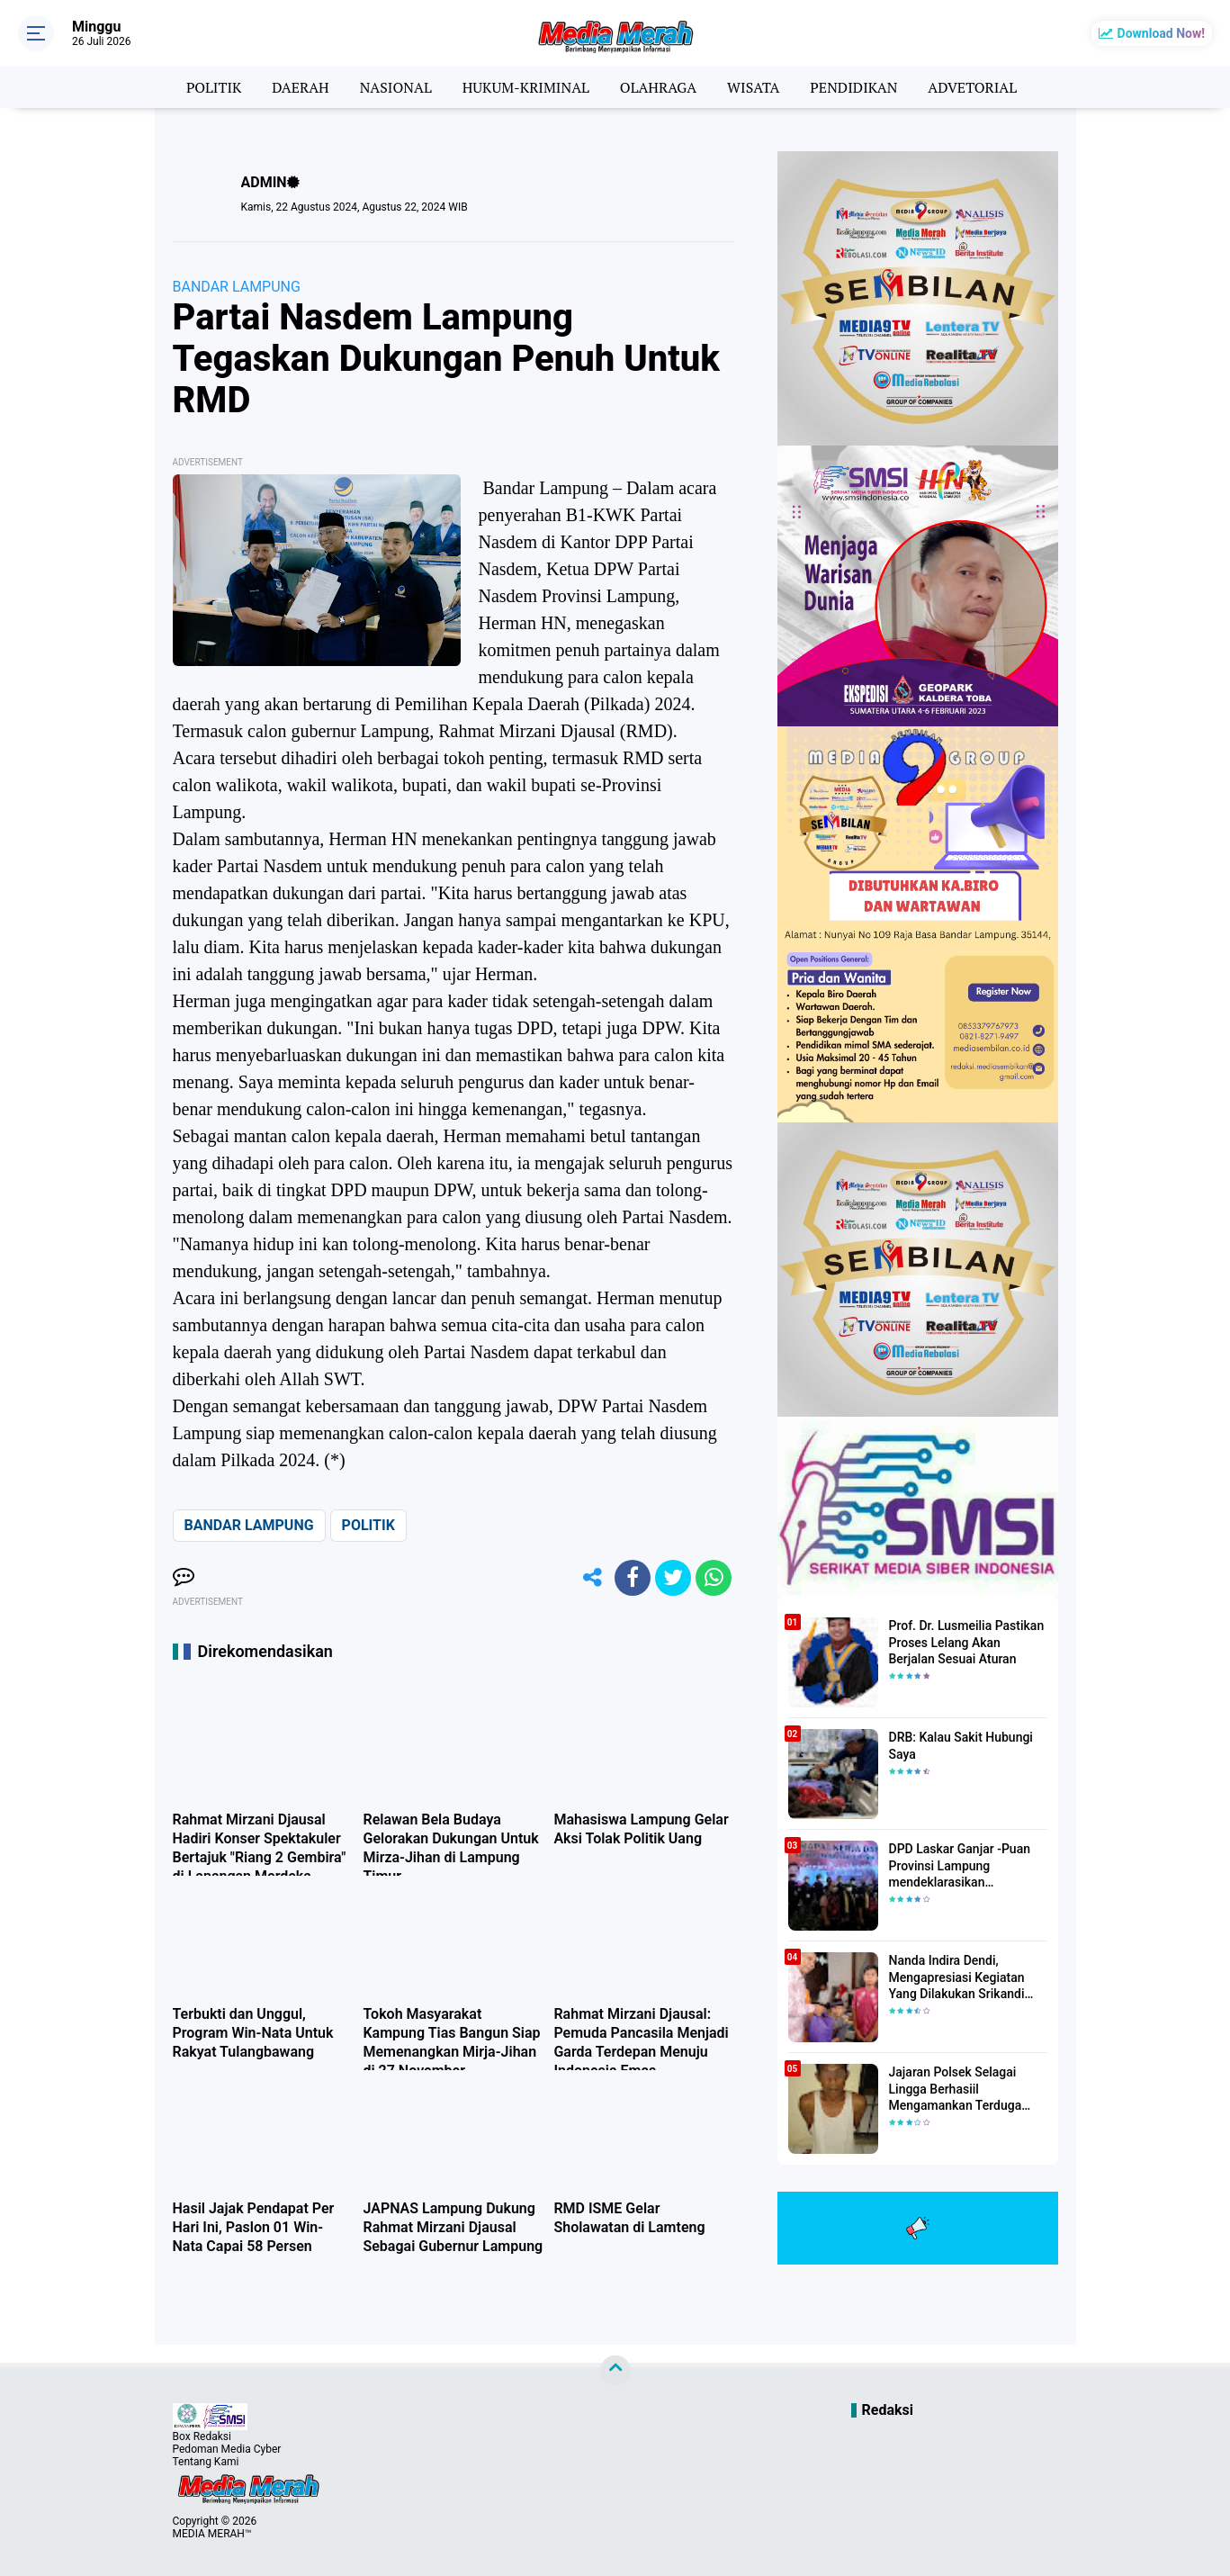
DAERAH (300, 87)
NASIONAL (396, 87)
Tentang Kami (206, 2461)
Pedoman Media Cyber (227, 2449)
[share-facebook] (633, 1578)
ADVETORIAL (972, 87)
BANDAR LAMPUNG (237, 286)
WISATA (753, 87)
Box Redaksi (202, 2436)
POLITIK (213, 87)
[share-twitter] (673, 1578)
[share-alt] (592, 1578)
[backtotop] (615, 2370)
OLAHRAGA (658, 87)
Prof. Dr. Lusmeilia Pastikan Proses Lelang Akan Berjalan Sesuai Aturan (967, 1641)
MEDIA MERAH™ (212, 2533)
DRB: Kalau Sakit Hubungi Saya (961, 1745)
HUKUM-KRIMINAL (525, 87)
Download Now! (1161, 33)
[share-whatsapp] (714, 1578)
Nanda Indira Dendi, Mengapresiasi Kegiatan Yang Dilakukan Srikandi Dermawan (957, 1977)
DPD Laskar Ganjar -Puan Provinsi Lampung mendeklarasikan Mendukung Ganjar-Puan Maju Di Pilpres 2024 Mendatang (959, 1866)
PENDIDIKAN (853, 87)
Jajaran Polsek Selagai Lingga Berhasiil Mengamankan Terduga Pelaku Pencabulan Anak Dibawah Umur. (958, 2089)
